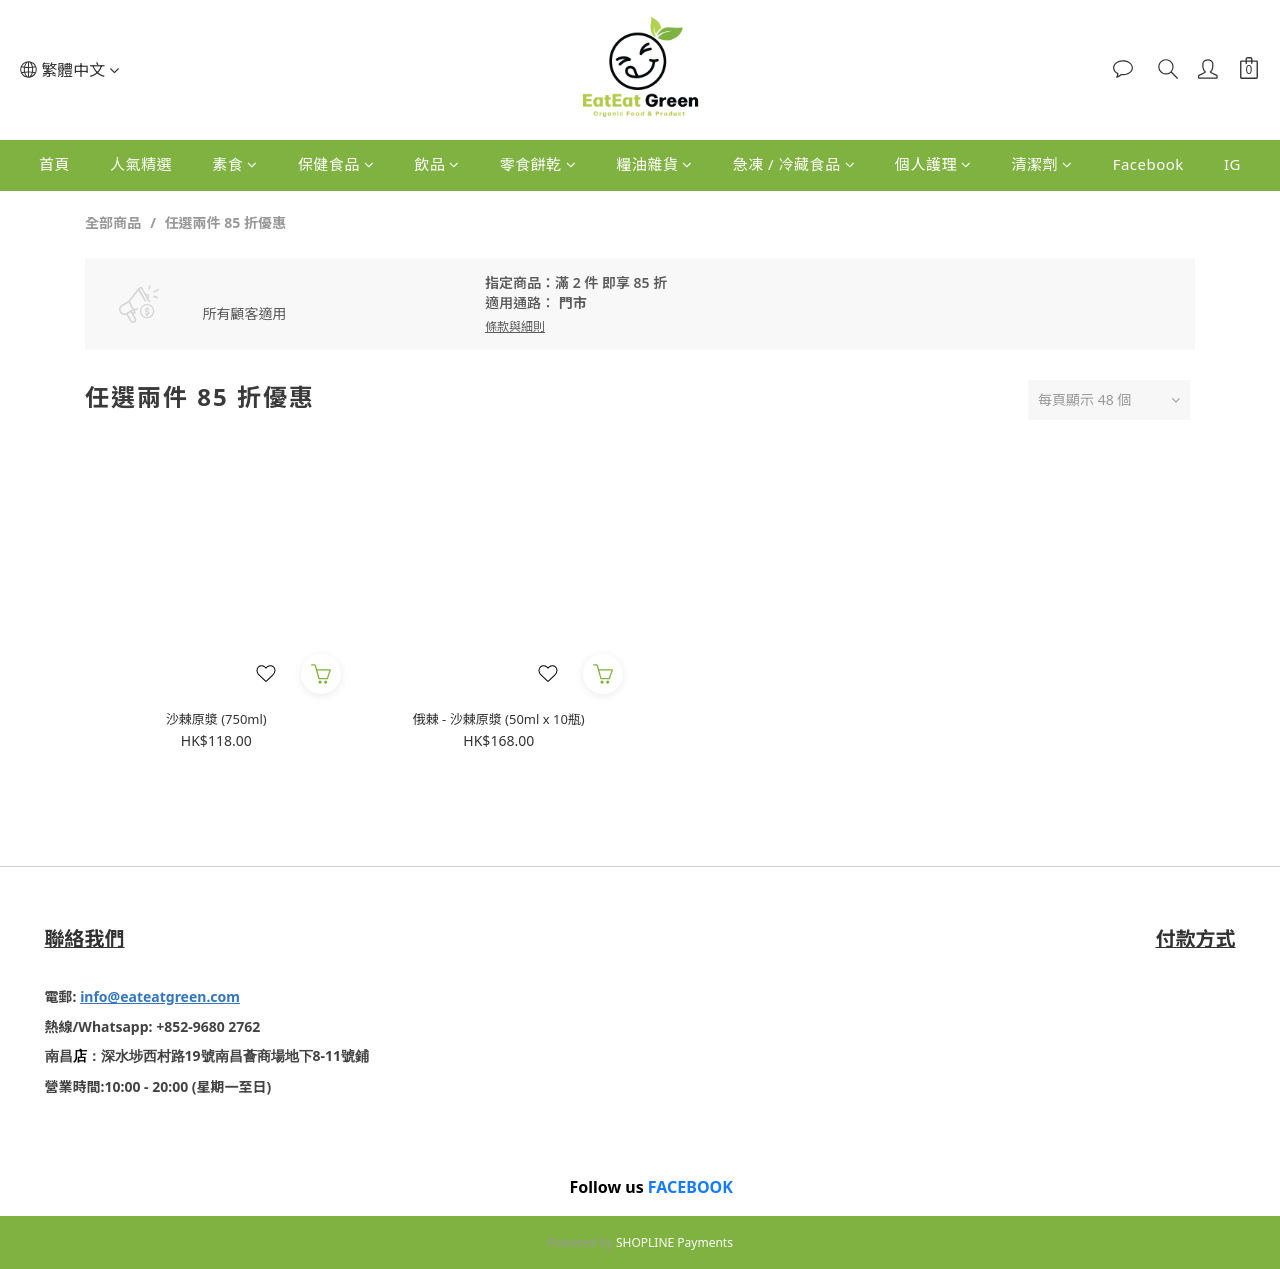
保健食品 (336, 164)
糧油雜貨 (654, 164)
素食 (235, 164)
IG (1232, 164)
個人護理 (933, 164)
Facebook (1148, 164)
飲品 (437, 164)
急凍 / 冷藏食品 (794, 164)
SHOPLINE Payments (674, 1241)
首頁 (54, 164)
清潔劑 (1042, 164)
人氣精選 (141, 164)
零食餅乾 (538, 164)
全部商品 (113, 222)
